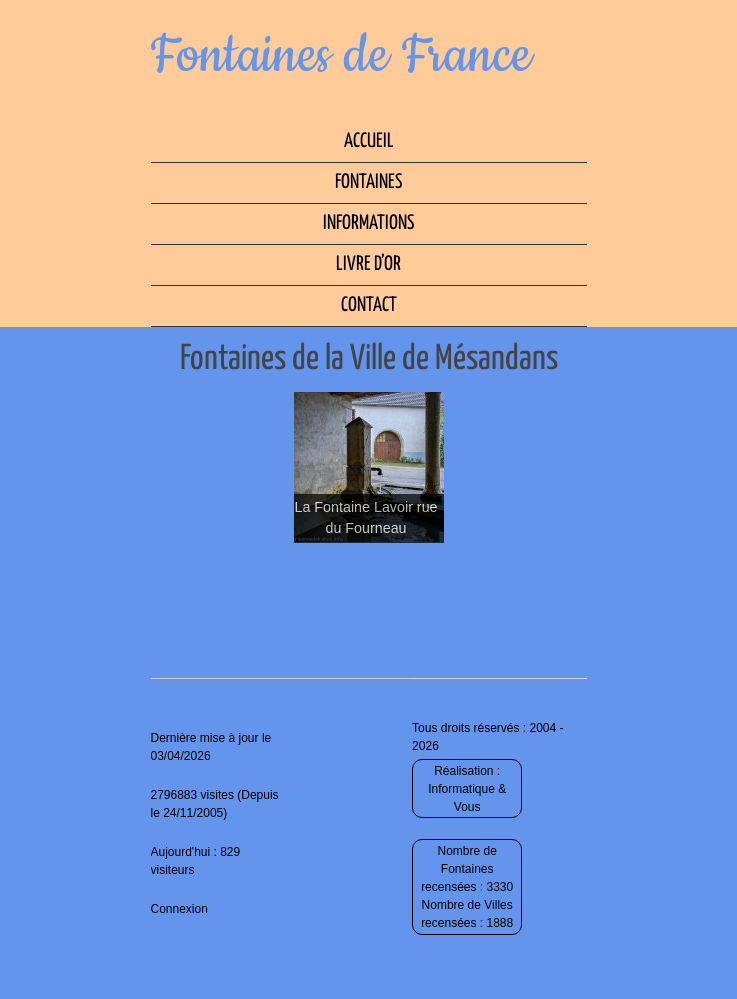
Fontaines (368, 182)
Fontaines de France (341, 56)
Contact (369, 305)
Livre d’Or (368, 264)
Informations (368, 223)
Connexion (179, 909)
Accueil (369, 141)
